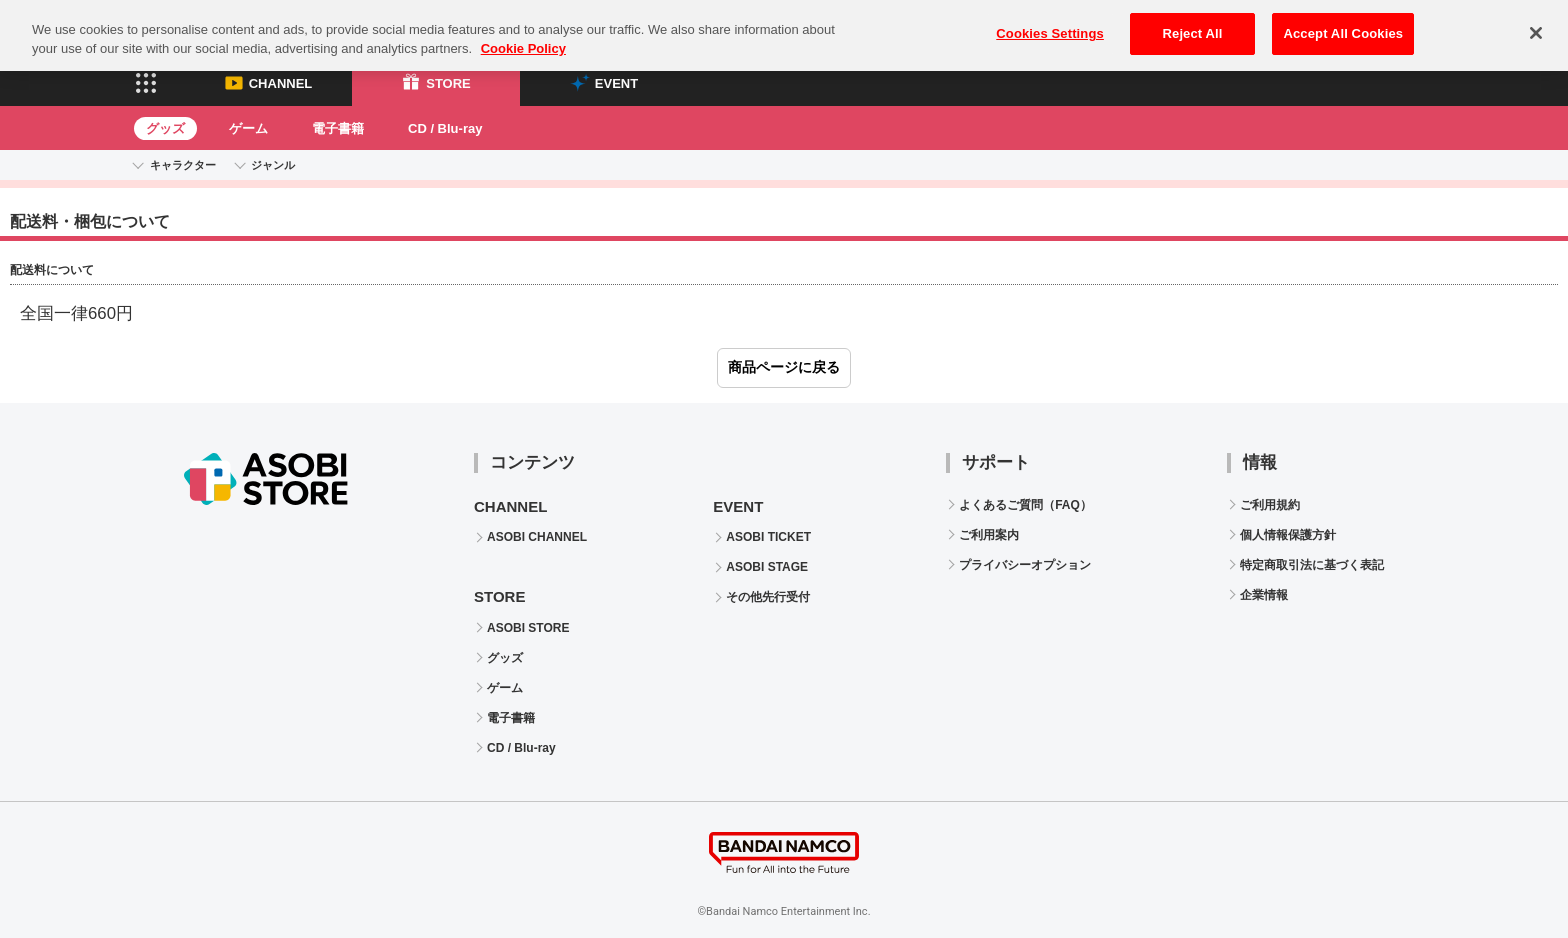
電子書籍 (338, 128)
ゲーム (248, 128)
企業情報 (1264, 595)
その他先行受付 (768, 597)
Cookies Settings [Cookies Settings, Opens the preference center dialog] (1050, 20)
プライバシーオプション (1025, 565)
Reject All (1193, 20)
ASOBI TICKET (768, 537)
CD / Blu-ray (445, 128)
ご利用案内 (989, 535)
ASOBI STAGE (767, 567)
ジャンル (273, 165)
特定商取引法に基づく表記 (1312, 565)
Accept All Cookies (1343, 20)
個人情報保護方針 (1288, 535)
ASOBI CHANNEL (537, 537)
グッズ (165, 128)
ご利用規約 (1270, 505)
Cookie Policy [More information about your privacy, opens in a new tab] (523, 36)
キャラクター (183, 165)
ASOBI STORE (528, 628)
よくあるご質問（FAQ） (1025, 505)
